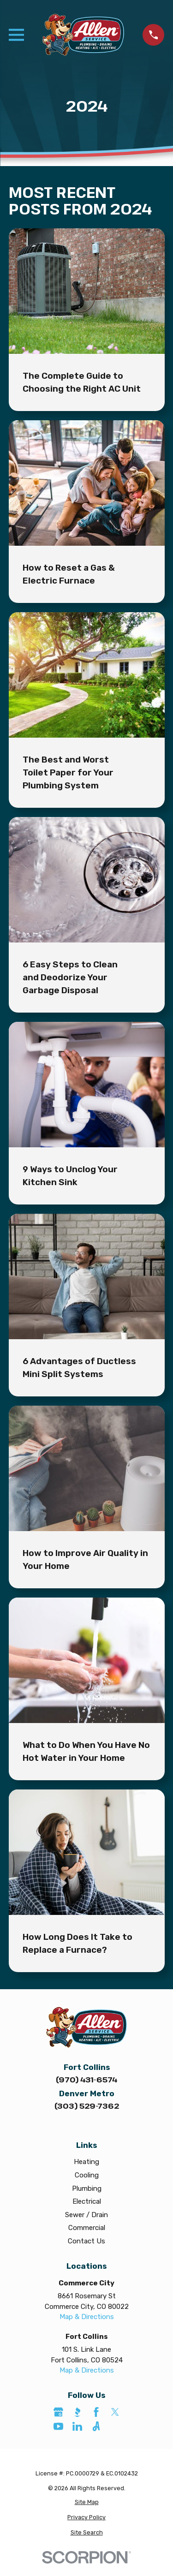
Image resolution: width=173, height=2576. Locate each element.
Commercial (86, 2228)
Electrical (86, 2201)
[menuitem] (87, 2502)
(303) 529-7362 (86, 2105)
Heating (86, 2162)
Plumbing (86, 2188)
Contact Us (86, 2241)
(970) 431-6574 (86, 2079)
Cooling (87, 2175)
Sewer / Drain (86, 2215)
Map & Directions (87, 2317)
